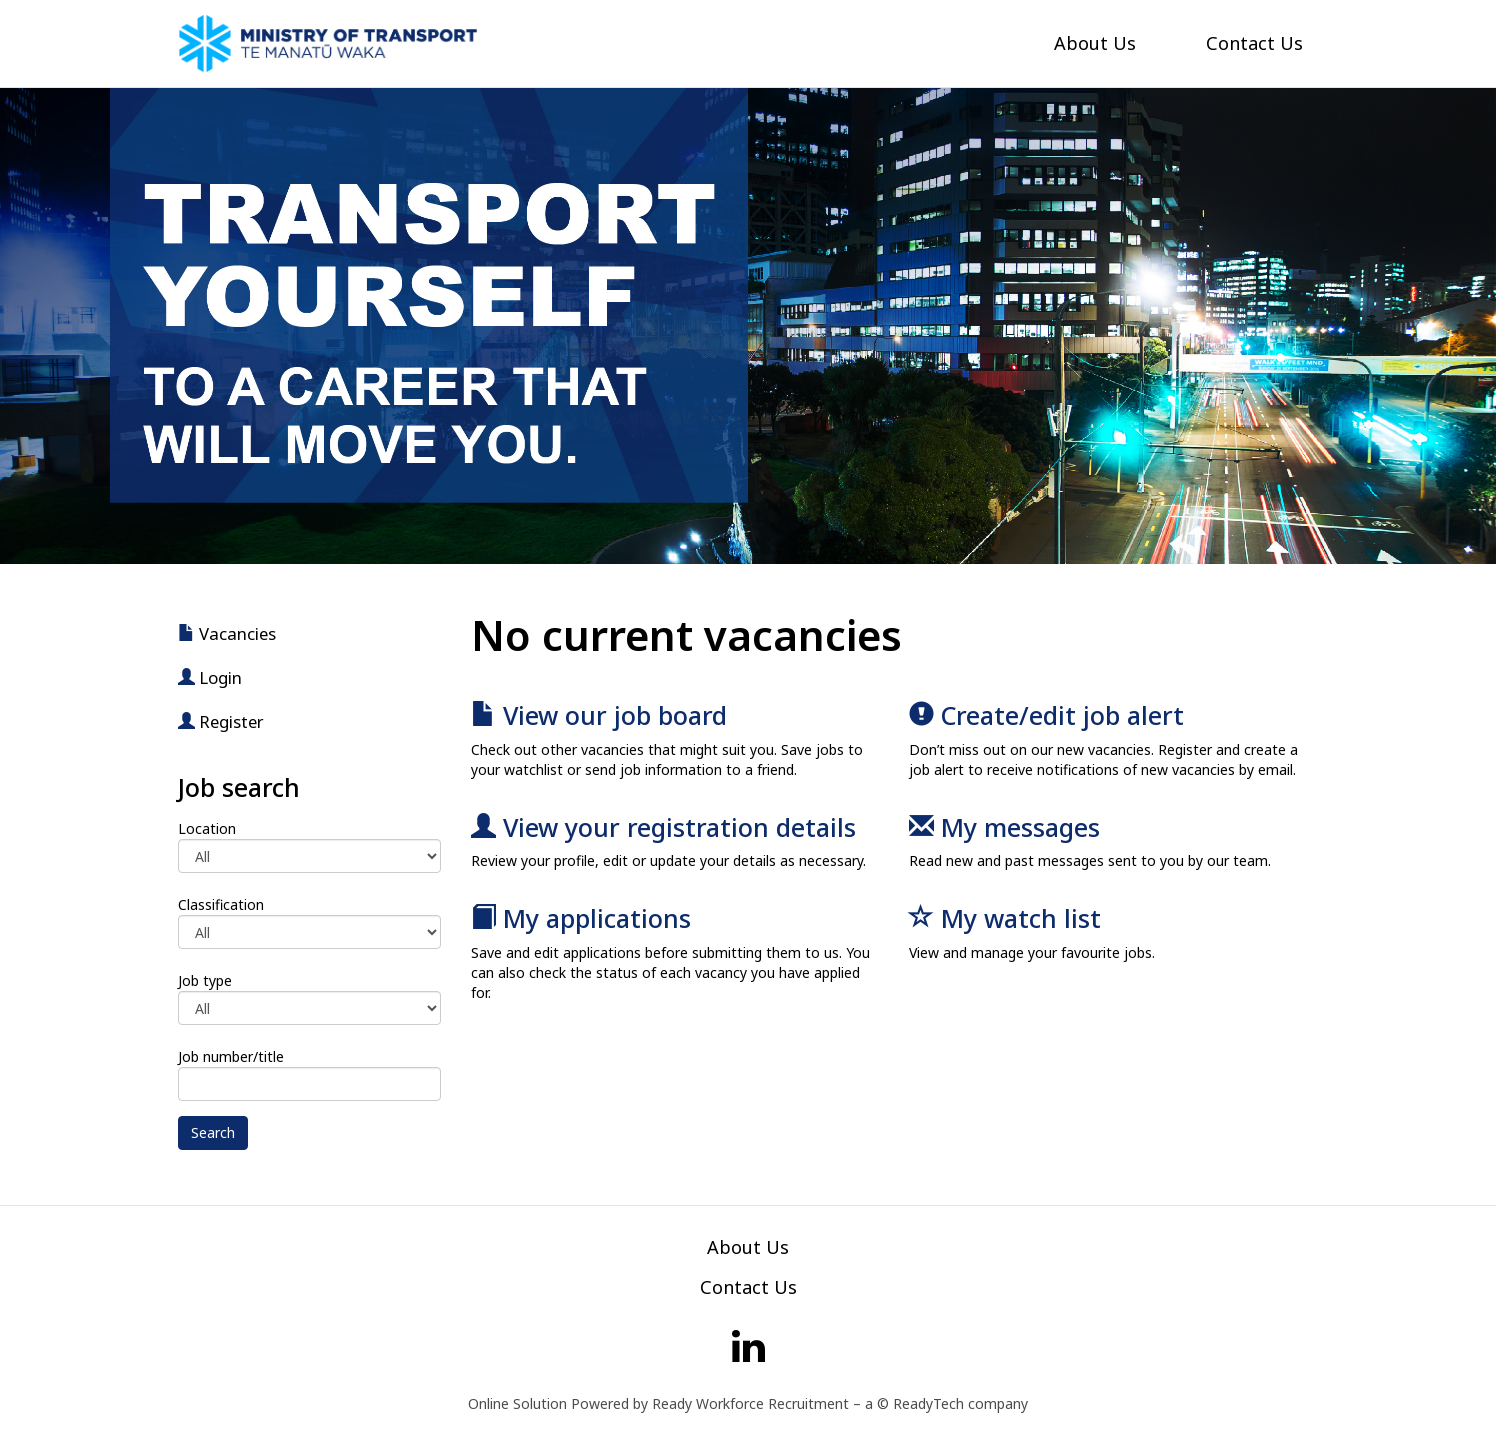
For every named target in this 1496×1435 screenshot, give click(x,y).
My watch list (1005, 918)
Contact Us (1254, 43)
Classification (221, 904)
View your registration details (663, 827)
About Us (1095, 43)
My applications (581, 918)
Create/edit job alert (1046, 715)
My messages (1004, 827)
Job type (205, 980)
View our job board (599, 715)
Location (207, 828)
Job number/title (231, 1056)
